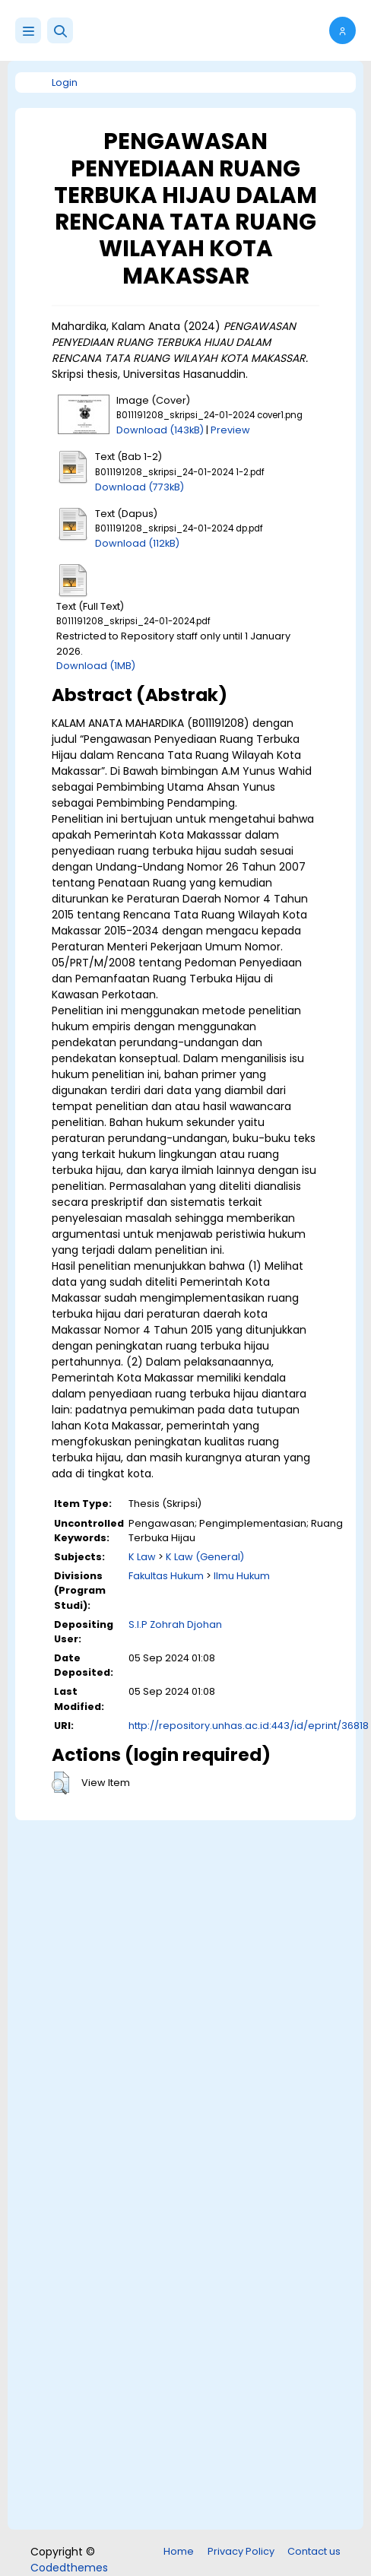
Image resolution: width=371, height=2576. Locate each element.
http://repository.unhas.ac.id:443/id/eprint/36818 (248, 1725)
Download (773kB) (139, 487)
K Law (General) (205, 1556)
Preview (230, 430)
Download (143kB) (160, 430)
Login (65, 82)
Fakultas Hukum (166, 1575)
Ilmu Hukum (242, 1575)
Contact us (314, 2551)
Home (178, 2551)
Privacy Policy (241, 2551)
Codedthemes (69, 2567)
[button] (60, 30)
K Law (142, 1556)
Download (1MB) (95, 665)
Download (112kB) (137, 543)
